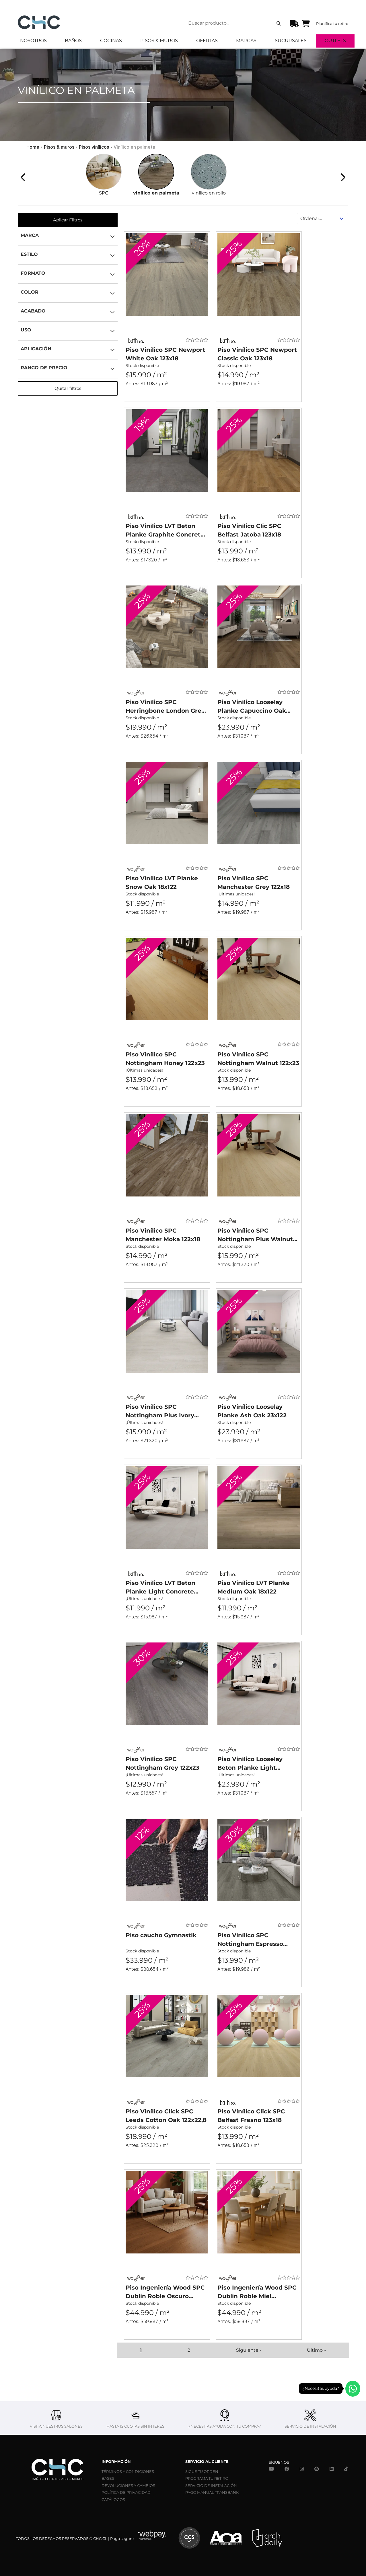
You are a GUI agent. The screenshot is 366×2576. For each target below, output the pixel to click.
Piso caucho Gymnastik (161, 1935)
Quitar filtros (67, 388)
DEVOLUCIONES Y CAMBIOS (128, 2485)
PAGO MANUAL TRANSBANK (212, 2492)
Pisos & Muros (159, 40)
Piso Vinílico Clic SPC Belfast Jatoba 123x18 (249, 530)
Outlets (335, 40)
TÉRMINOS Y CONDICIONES (128, 2471)
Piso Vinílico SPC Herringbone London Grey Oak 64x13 (165, 707)
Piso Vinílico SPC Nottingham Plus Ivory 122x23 (160, 1411)
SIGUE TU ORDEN (201, 2471)
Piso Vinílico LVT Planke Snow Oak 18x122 (162, 882)
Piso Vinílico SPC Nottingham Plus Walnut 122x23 (255, 1235)
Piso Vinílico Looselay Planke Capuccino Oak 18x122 (251, 707)
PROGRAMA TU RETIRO (206, 2478)
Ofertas (207, 40)
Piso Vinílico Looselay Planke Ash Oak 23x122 (252, 1411)
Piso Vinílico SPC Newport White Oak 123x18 (165, 354)
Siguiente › (248, 2350)
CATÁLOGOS (113, 2499)
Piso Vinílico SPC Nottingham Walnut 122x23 (258, 1058)
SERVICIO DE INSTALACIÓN (211, 2485)
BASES (108, 2478)
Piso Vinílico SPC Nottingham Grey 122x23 (162, 1763)
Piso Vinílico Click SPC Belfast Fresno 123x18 (251, 2115)
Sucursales (291, 40)
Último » (316, 2350)
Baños (73, 40)
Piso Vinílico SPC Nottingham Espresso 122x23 (250, 1940)
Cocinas (111, 40)
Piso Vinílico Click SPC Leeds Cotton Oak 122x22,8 (166, 2115)
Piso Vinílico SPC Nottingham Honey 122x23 (165, 1058)
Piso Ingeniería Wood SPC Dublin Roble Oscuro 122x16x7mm (165, 2292)
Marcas (246, 40)
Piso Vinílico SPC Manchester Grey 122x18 (253, 882)
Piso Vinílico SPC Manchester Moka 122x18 (163, 1235)
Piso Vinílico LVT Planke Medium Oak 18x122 (253, 1587)
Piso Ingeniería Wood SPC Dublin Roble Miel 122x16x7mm (257, 2292)
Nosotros (33, 40)
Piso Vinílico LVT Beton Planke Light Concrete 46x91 (160, 1587)
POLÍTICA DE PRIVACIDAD (126, 2492)
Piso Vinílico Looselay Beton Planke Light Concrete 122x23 (250, 1764)
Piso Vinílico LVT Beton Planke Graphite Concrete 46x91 (165, 530)
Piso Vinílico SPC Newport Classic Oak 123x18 (257, 354)
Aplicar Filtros (67, 220)
